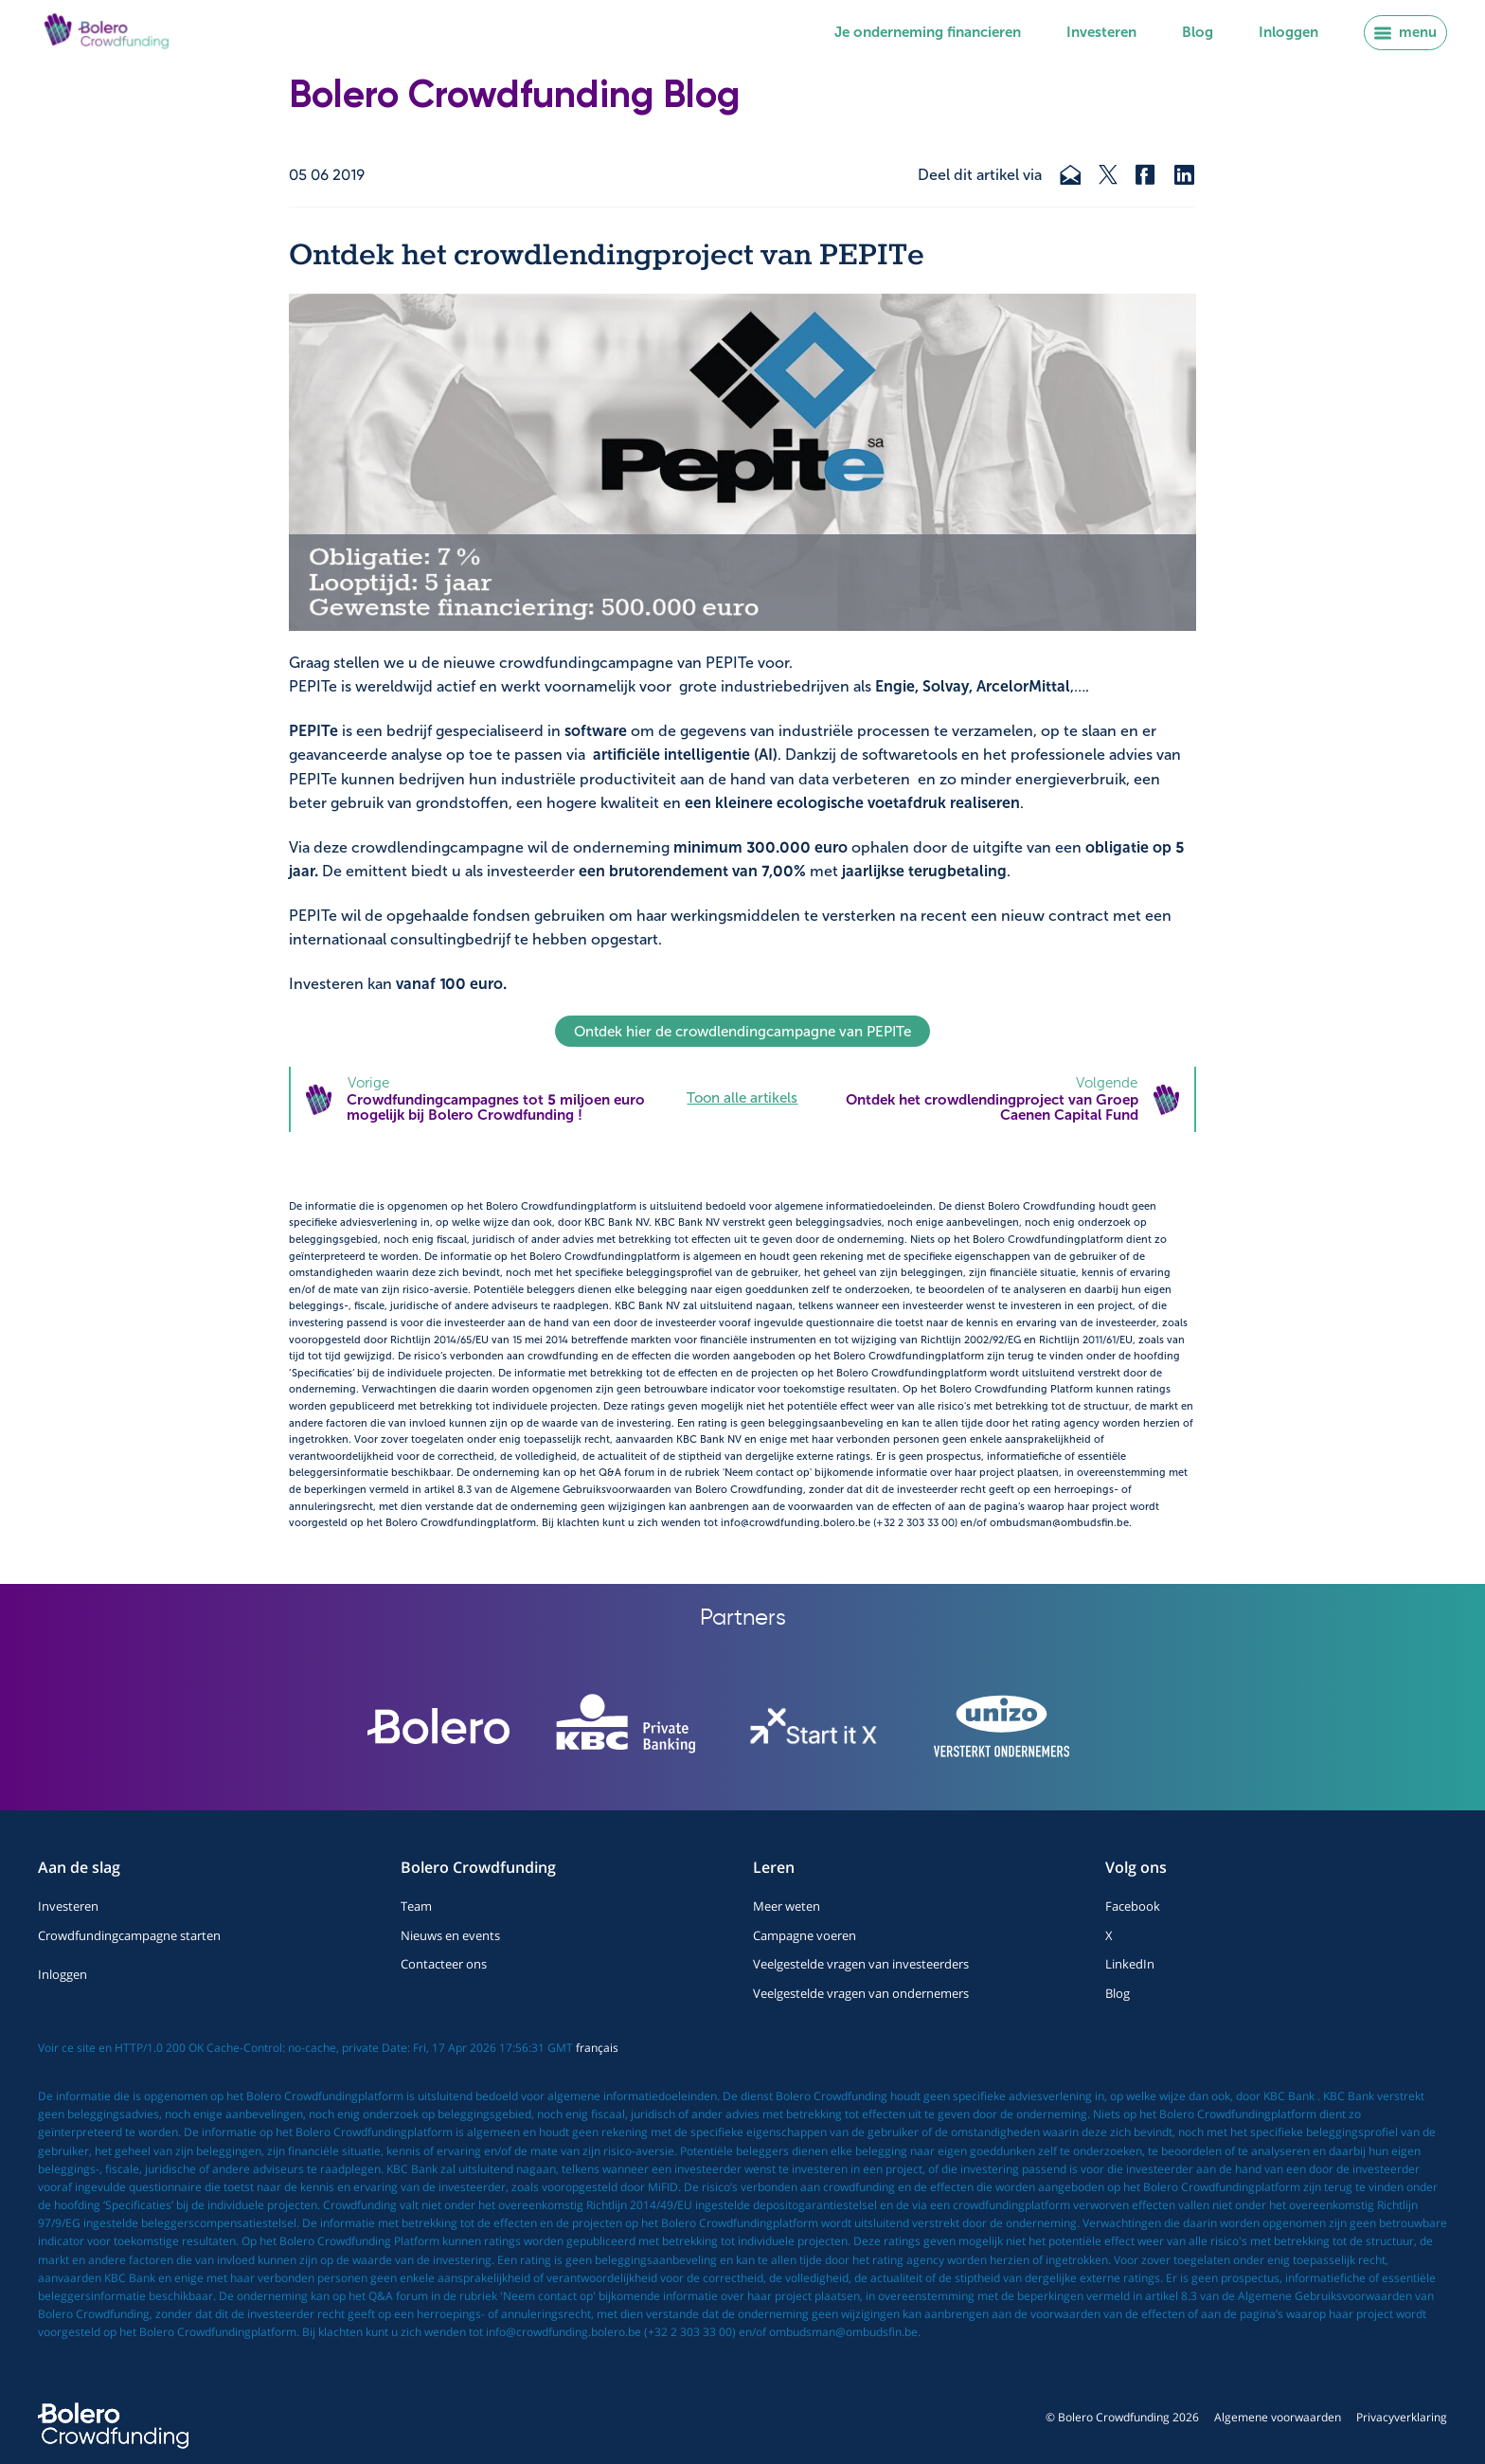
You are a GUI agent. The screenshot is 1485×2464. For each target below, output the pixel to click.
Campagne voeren (804, 1935)
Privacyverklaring (1401, 2417)
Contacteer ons (444, 1963)
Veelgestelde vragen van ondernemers (861, 1993)
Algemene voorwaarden (1277, 2417)
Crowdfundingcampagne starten (129, 1935)
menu (1405, 32)
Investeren (1101, 32)
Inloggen (1288, 32)
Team (416, 1906)
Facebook (1132, 1906)
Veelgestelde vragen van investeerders (861, 1963)
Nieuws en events (450, 1935)
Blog (1197, 32)
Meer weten (786, 1906)
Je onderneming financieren (927, 32)
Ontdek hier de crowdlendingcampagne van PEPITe (742, 1031)
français (597, 2048)
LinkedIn (1129, 1963)
